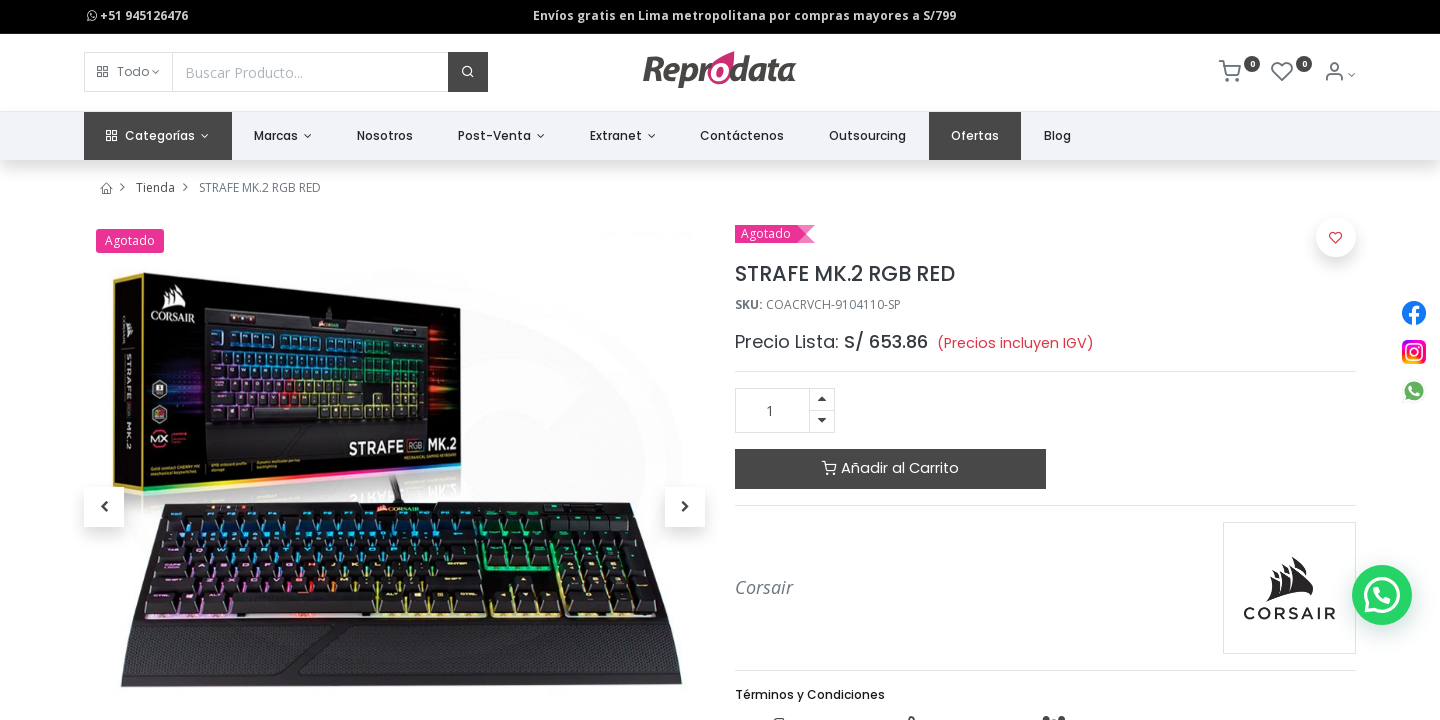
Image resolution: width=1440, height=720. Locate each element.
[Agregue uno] (822, 399)
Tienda (155, 187)
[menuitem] (385, 136)
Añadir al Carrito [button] (890, 468)
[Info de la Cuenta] (1339, 74)
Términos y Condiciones (810, 694)
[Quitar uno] (822, 421)
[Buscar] (468, 72)
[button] (128, 72)
